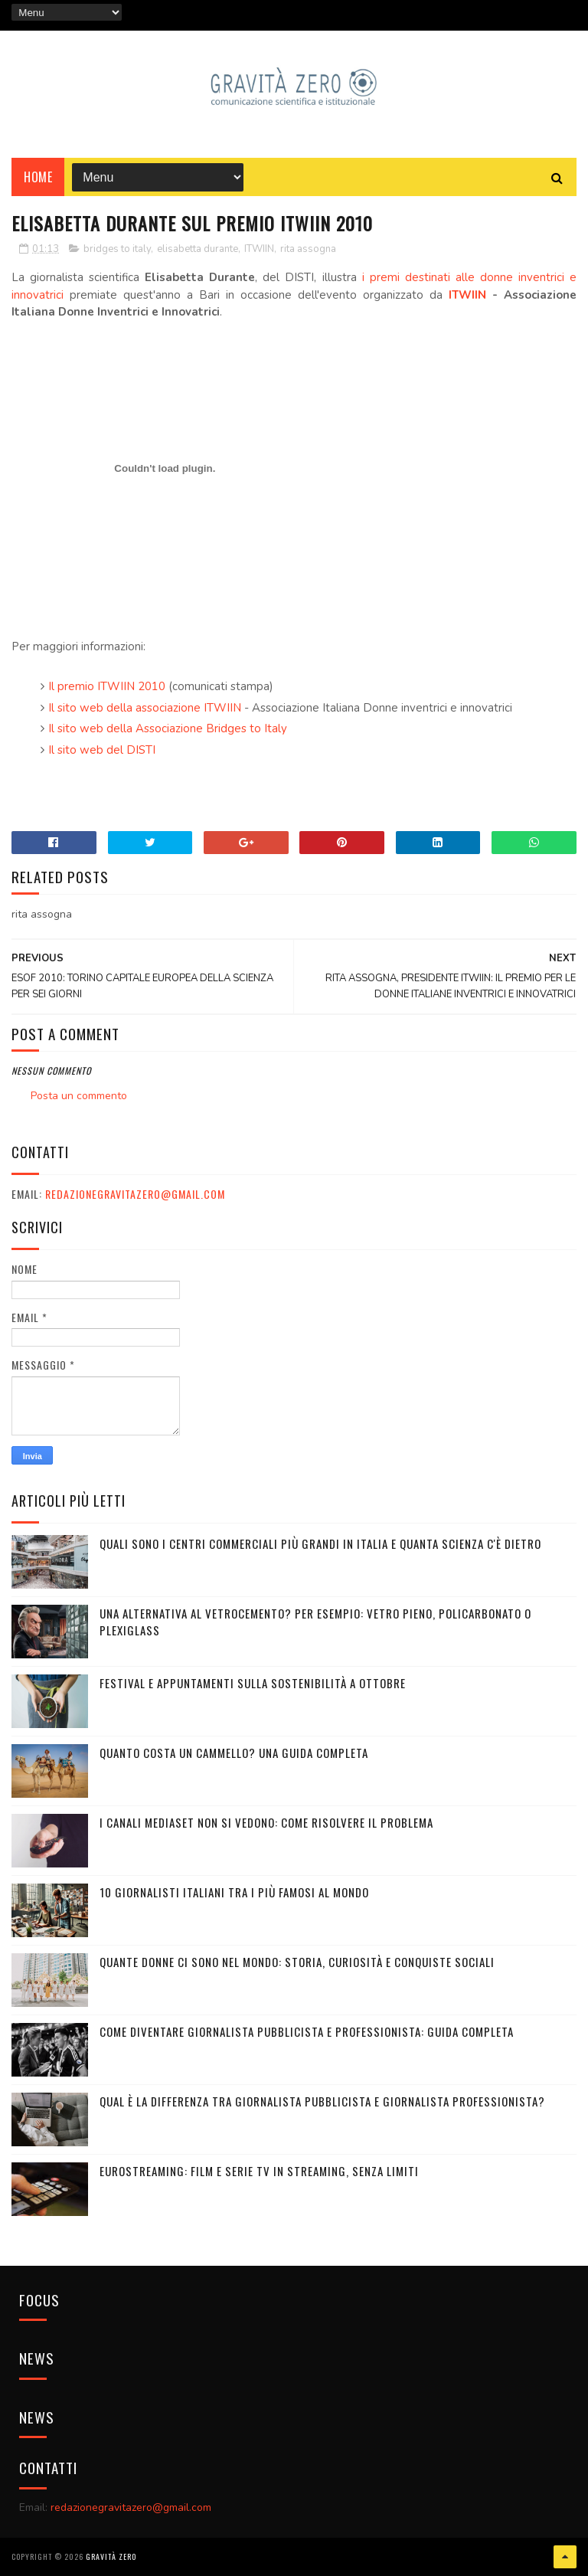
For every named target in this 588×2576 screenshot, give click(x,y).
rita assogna (308, 249)
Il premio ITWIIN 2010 (108, 686)
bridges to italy (117, 249)
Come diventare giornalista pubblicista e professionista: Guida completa (307, 2031)
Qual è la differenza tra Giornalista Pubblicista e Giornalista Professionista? (322, 2101)
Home (38, 177)
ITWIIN (259, 249)
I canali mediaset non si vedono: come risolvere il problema (266, 1822)
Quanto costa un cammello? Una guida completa (234, 1752)
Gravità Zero (111, 2556)
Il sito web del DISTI (101, 750)
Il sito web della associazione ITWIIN (144, 707)
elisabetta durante (197, 249)
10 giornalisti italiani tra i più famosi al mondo (234, 1892)
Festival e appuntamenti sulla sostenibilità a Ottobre (253, 1682)
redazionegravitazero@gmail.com (135, 1194)
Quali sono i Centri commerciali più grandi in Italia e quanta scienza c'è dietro (320, 1543)
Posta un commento (79, 1095)
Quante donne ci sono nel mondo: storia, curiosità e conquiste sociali (297, 1961)
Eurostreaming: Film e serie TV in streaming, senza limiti (259, 2170)
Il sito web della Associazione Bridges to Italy (167, 728)
